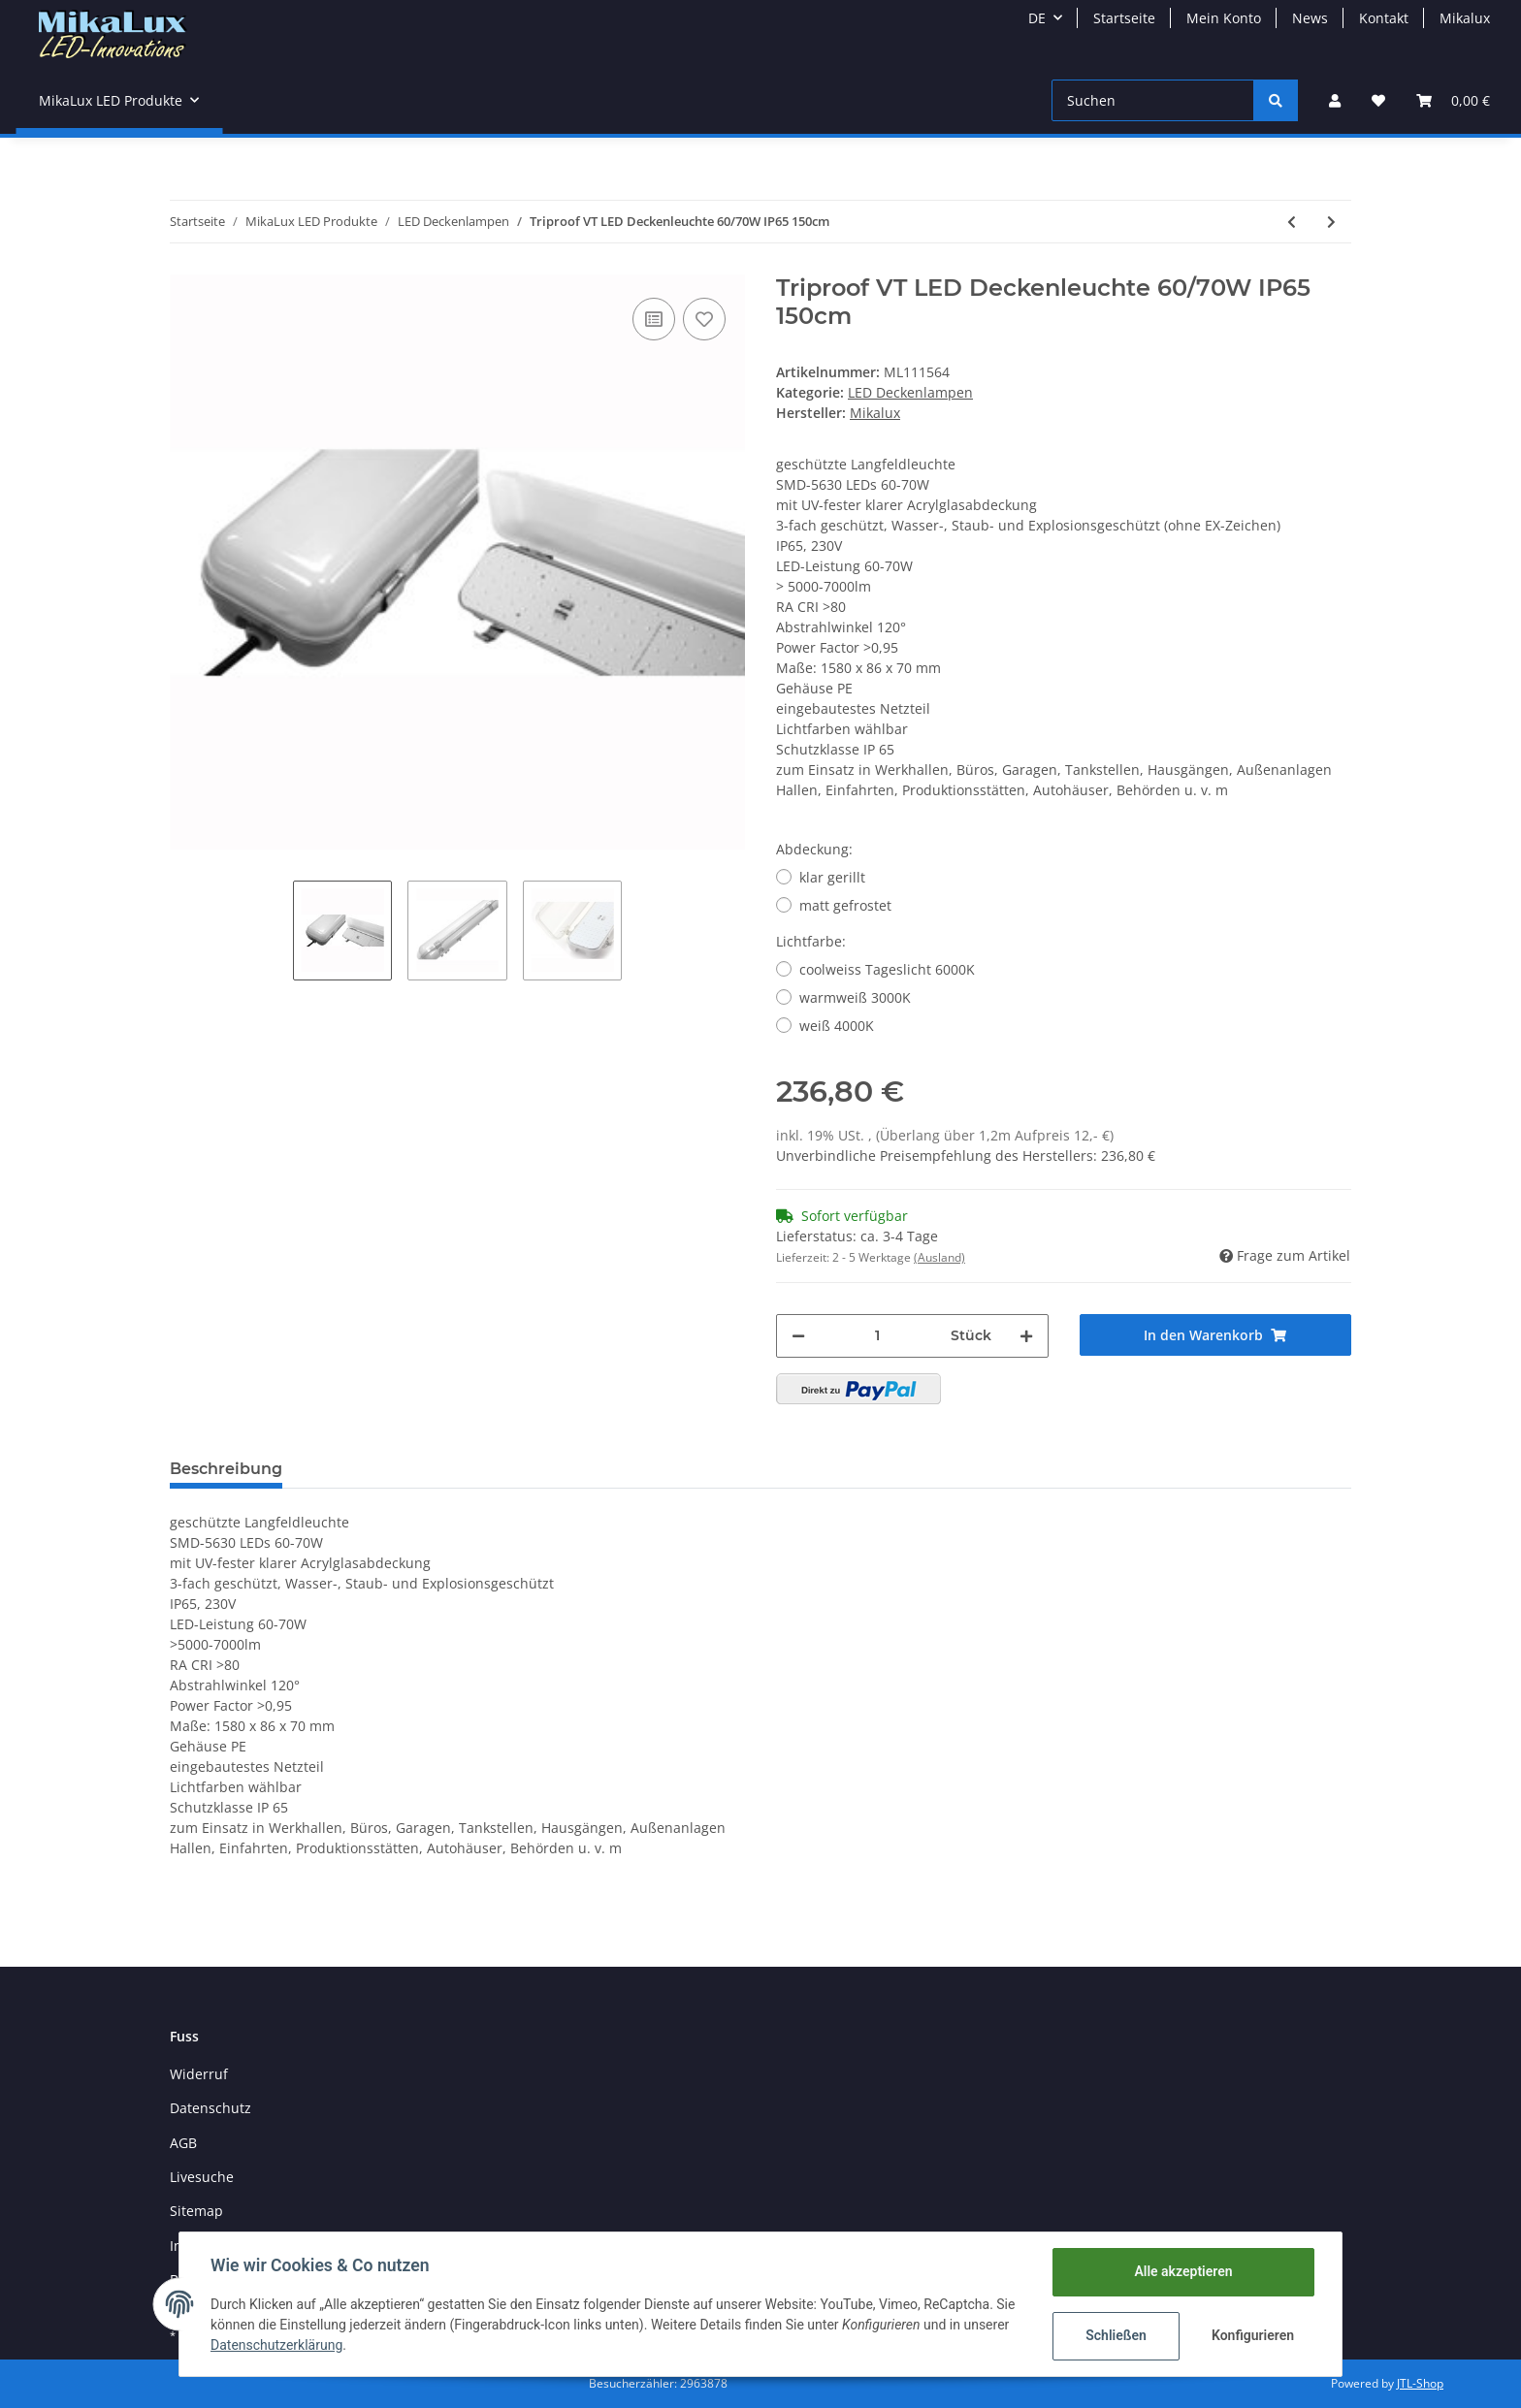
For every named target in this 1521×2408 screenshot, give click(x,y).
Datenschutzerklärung (276, 2345)
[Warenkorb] (1453, 100)
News (1310, 18)
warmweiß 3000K (855, 997)
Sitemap (196, 2210)
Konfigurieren (1253, 2335)
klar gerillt (832, 877)
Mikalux (1465, 18)
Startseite (1124, 18)
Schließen (1116, 2335)
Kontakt (1383, 18)
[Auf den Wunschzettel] (704, 319)
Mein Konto (1223, 18)
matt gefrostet (845, 905)
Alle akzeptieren (1183, 2271)
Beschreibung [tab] (226, 1469)
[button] (1334, 100)
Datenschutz (210, 2108)
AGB (183, 2143)
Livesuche (202, 2176)
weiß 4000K (836, 1025)
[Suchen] (1153, 100)
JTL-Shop (1420, 2383)
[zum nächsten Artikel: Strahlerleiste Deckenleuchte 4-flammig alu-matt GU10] (1331, 221)
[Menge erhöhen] (1026, 1336)
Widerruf (199, 2074)
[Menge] (878, 1336)
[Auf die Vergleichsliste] (653, 319)
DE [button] (1037, 18)
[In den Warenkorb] (1216, 1335)
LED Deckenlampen (910, 392)
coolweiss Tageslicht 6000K (887, 969)
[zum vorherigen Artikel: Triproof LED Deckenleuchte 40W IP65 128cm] (1291, 221)
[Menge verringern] (798, 1336)
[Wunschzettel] (1378, 100)
